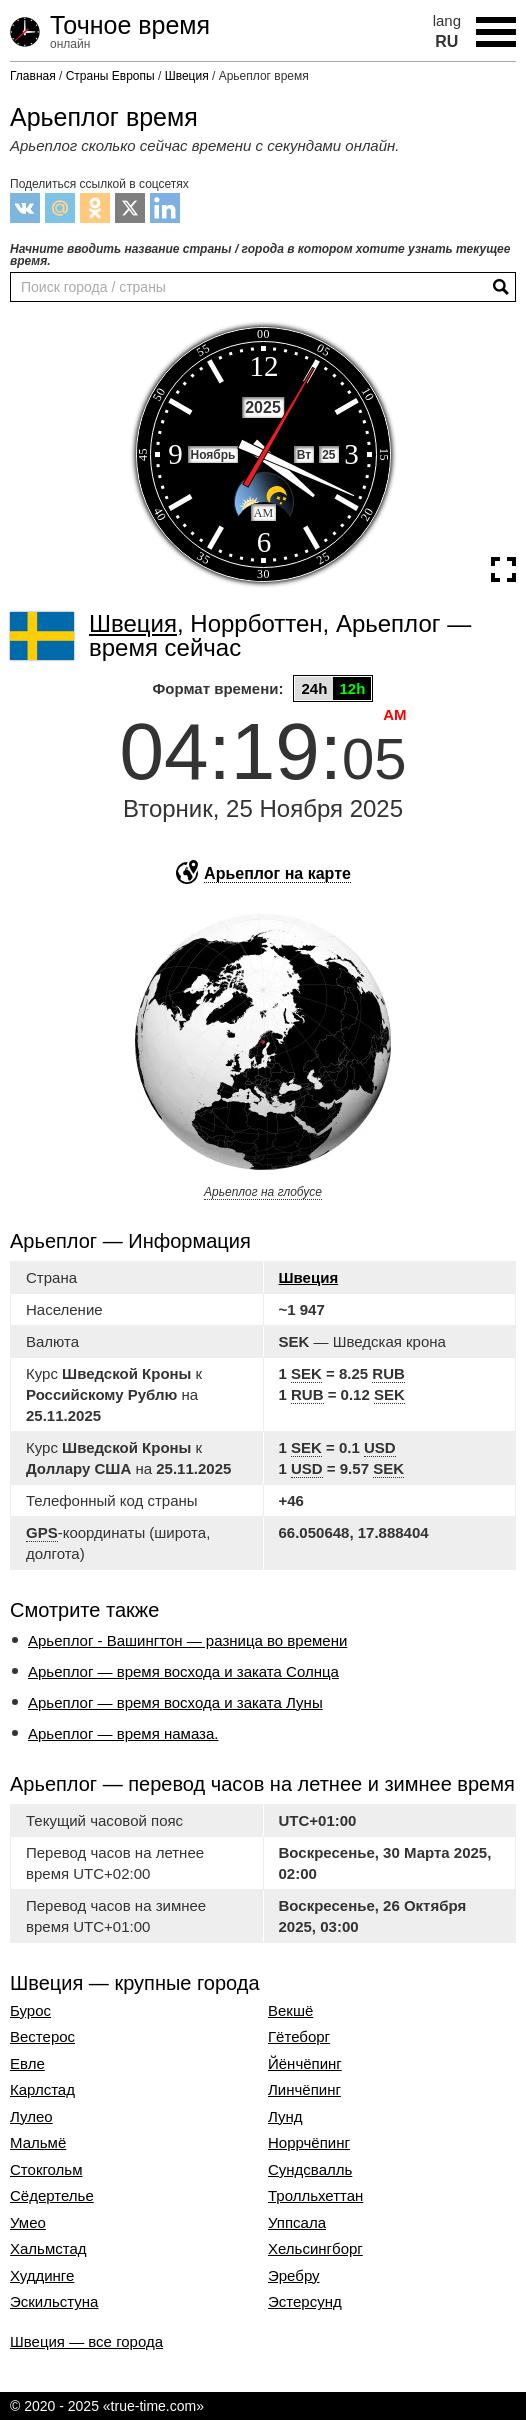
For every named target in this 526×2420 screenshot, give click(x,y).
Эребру (294, 2276)
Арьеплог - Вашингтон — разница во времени (187, 1640)
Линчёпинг (304, 2090)
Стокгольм (46, 2170)
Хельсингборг (315, 2249)
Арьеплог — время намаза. (123, 1733)
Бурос (30, 2011)
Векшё (290, 2011)
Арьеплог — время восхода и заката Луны (175, 1702)
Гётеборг (299, 2037)
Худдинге (42, 2276)
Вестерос (42, 2037)
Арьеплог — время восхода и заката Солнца (183, 1671)
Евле (27, 2064)
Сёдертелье (52, 2196)
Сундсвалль (310, 2170)
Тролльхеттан (315, 2196)
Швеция (309, 1277)
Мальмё (38, 2143)
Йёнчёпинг (305, 2064)
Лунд (285, 2117)
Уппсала (297, 2223)
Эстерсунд (305, 2302)
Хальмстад (48, 2249)
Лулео (31, 2117)
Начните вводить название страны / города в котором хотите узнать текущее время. (260, 255)
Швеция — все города (86, 2341)
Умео (28, 2223)
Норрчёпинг (309, 2143)
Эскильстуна (54, 2302)
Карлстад (42, 2090)
